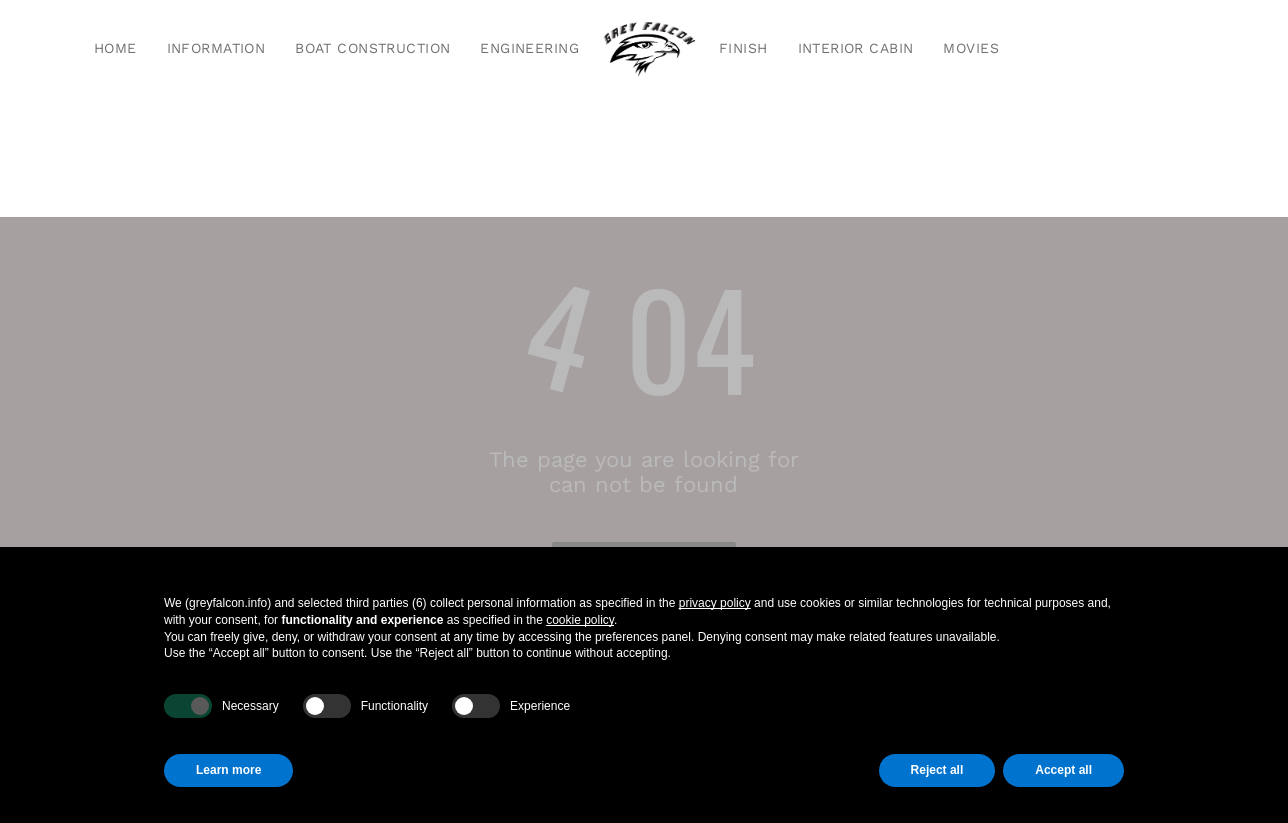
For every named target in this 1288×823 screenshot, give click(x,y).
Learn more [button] (228, 770)
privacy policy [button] (715, 603)
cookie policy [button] (580, 620)
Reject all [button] (937, 770)
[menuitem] (115, 49)
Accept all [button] (1063, 770)
